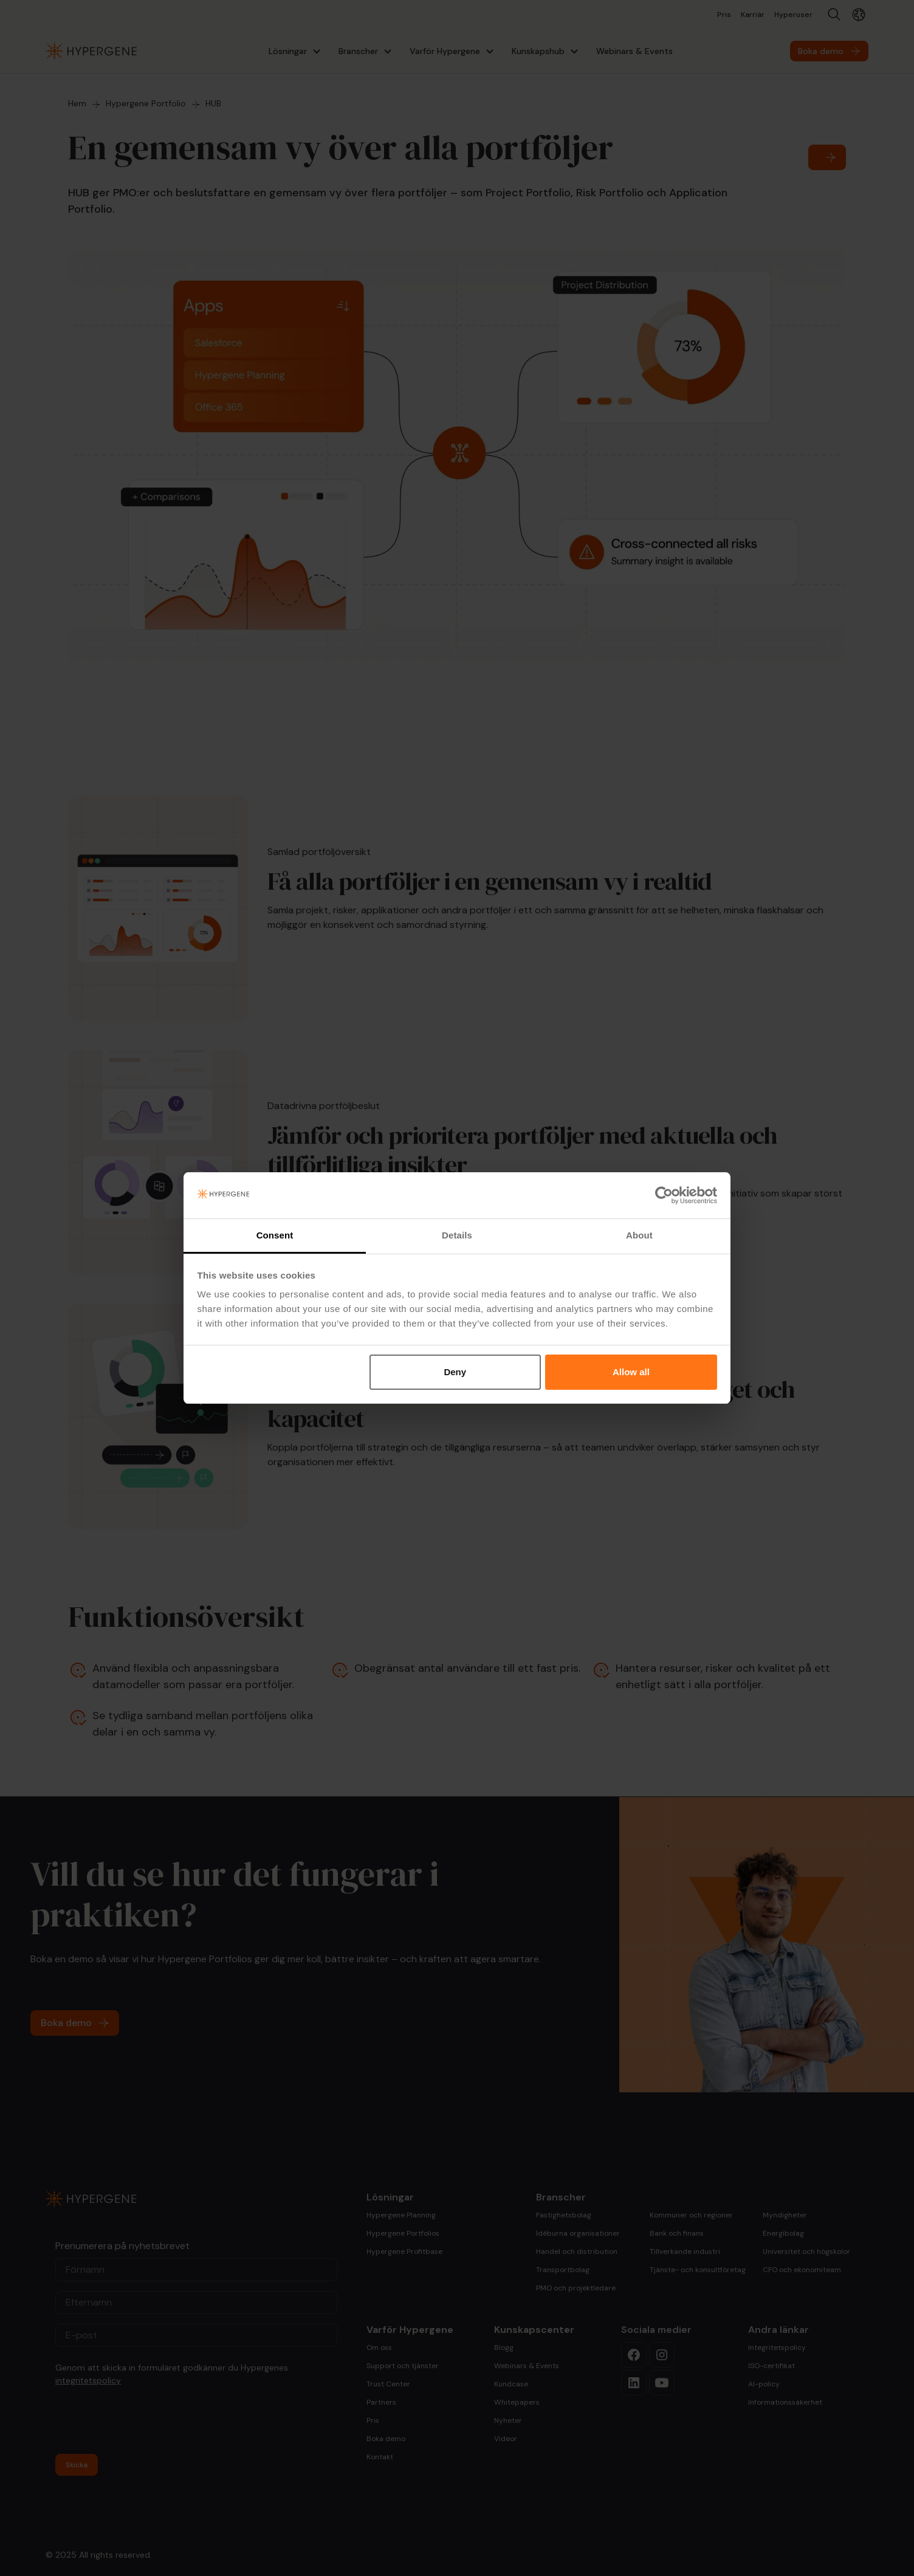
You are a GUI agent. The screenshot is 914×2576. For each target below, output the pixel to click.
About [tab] (639, 1235)
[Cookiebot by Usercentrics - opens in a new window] (664, 1195)
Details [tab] (457, 1235)
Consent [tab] (275, 1235)
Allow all (631, 1372)
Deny (455, 1372)
